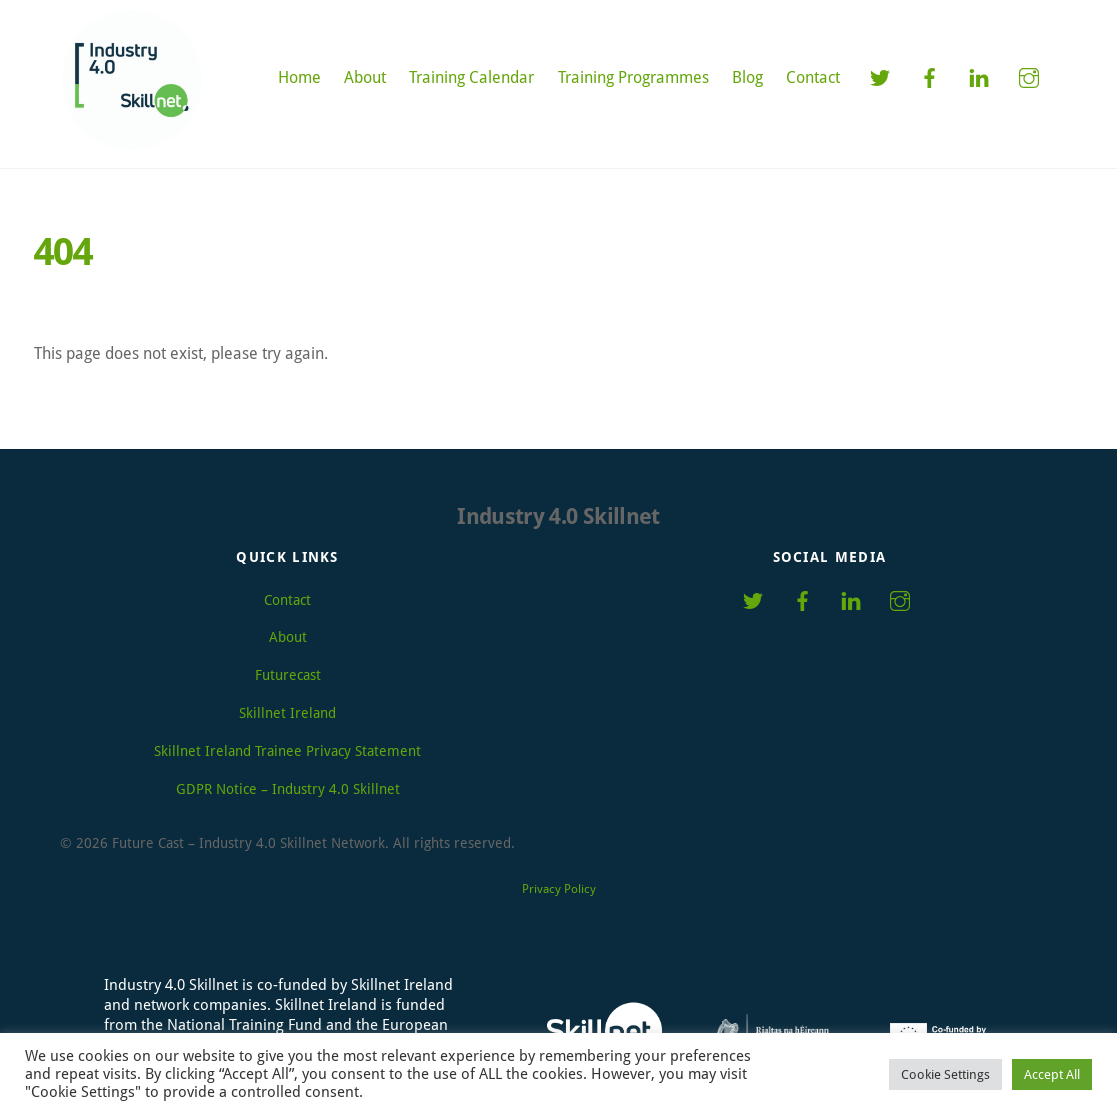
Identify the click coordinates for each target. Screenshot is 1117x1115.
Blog (747, 77)
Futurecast (288, 675)
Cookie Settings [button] (945, 1074)
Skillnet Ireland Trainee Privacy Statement (287, 751)
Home (299, 77)
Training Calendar (471, 77)
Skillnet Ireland (287, 713)
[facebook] (929, 76)
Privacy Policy (559, 889)
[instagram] (1029, 76)
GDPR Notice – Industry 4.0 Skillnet (288, 789)
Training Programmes (633, 77)
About (365, 77)
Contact (813, 77)
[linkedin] (979, 76)
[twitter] (879, 76)
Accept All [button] (1052, 1074)
